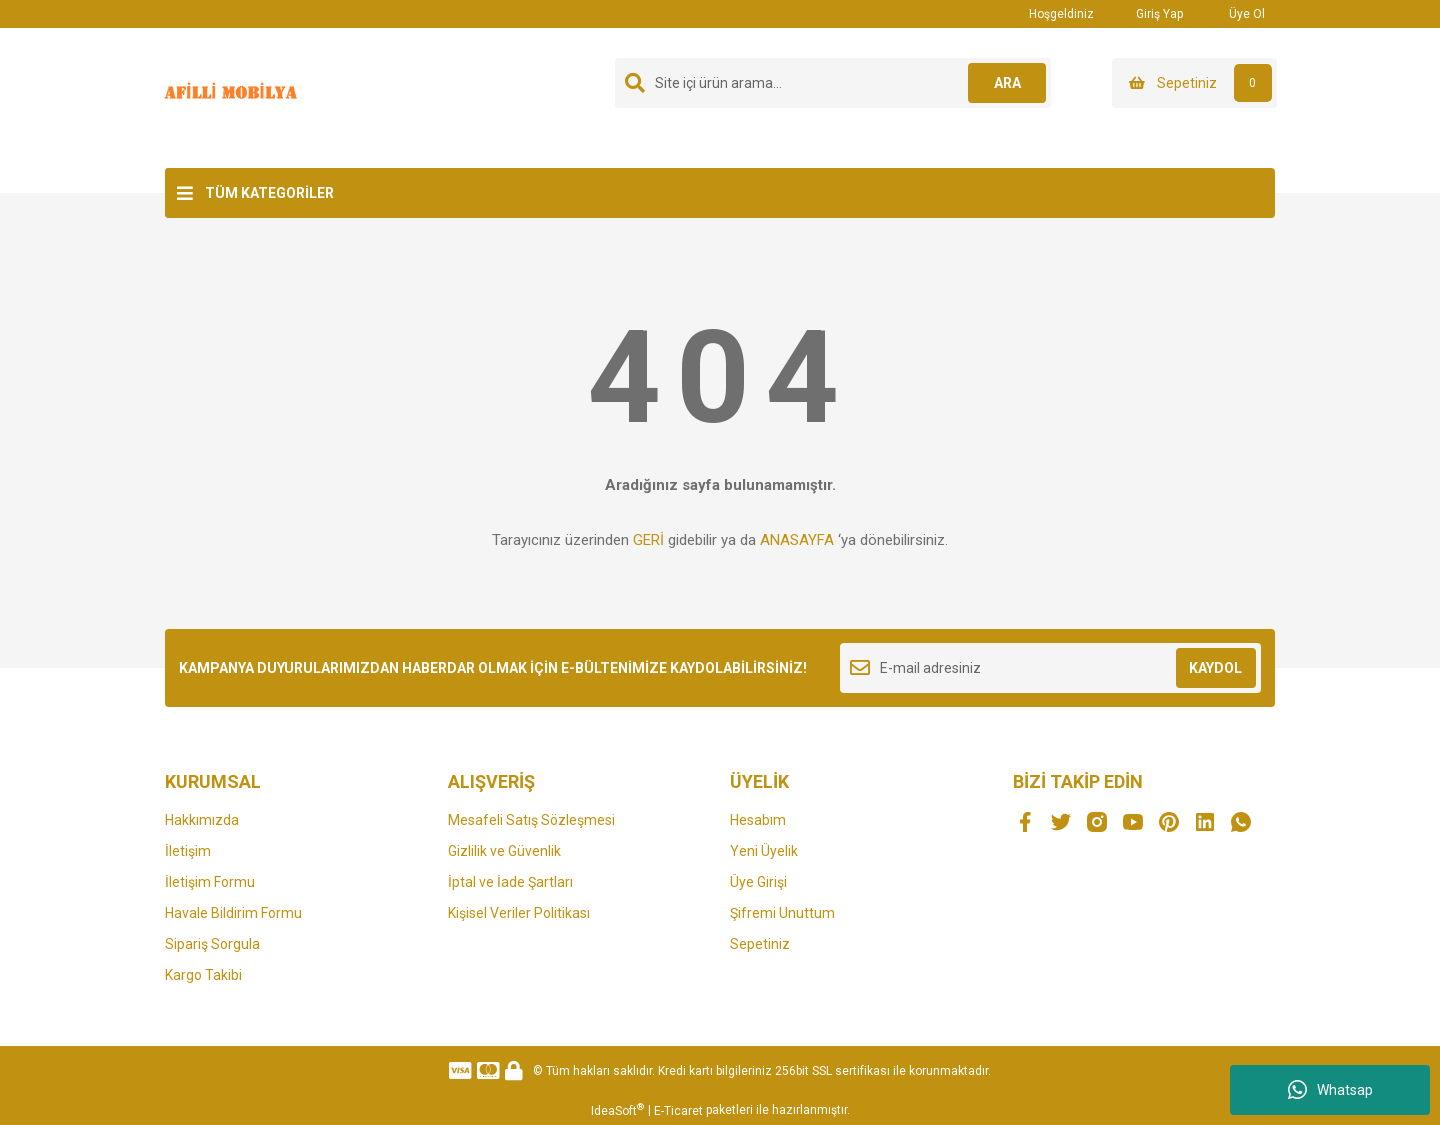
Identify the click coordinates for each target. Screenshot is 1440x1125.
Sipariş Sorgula (212, 944)
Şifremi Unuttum (782, 913)
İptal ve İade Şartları (510, 882)
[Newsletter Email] (1050, 668)
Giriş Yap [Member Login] (1148, 13)
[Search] (833, 83)
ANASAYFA (797, 540)
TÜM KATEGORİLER (269, 193)
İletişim (188, 851)
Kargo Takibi (203, 975)
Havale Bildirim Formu (233, 913)
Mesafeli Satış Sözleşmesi (531, 820)
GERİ (648, 540)
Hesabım (758, 820)
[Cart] (1194, 83)
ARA (1006, 83)
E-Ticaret (678, 1111)
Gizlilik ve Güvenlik (504, 851)
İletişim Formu (210, 882)
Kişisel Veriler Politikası (519, 913)
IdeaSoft (617, 1110)
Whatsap (1330, 1090)
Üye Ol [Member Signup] (1234, 13)
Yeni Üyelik (764, 851)
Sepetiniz (760, 944)
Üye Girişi (758, 882)
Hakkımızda (202, 820)
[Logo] (234, 97)
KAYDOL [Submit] (1215, 668)
